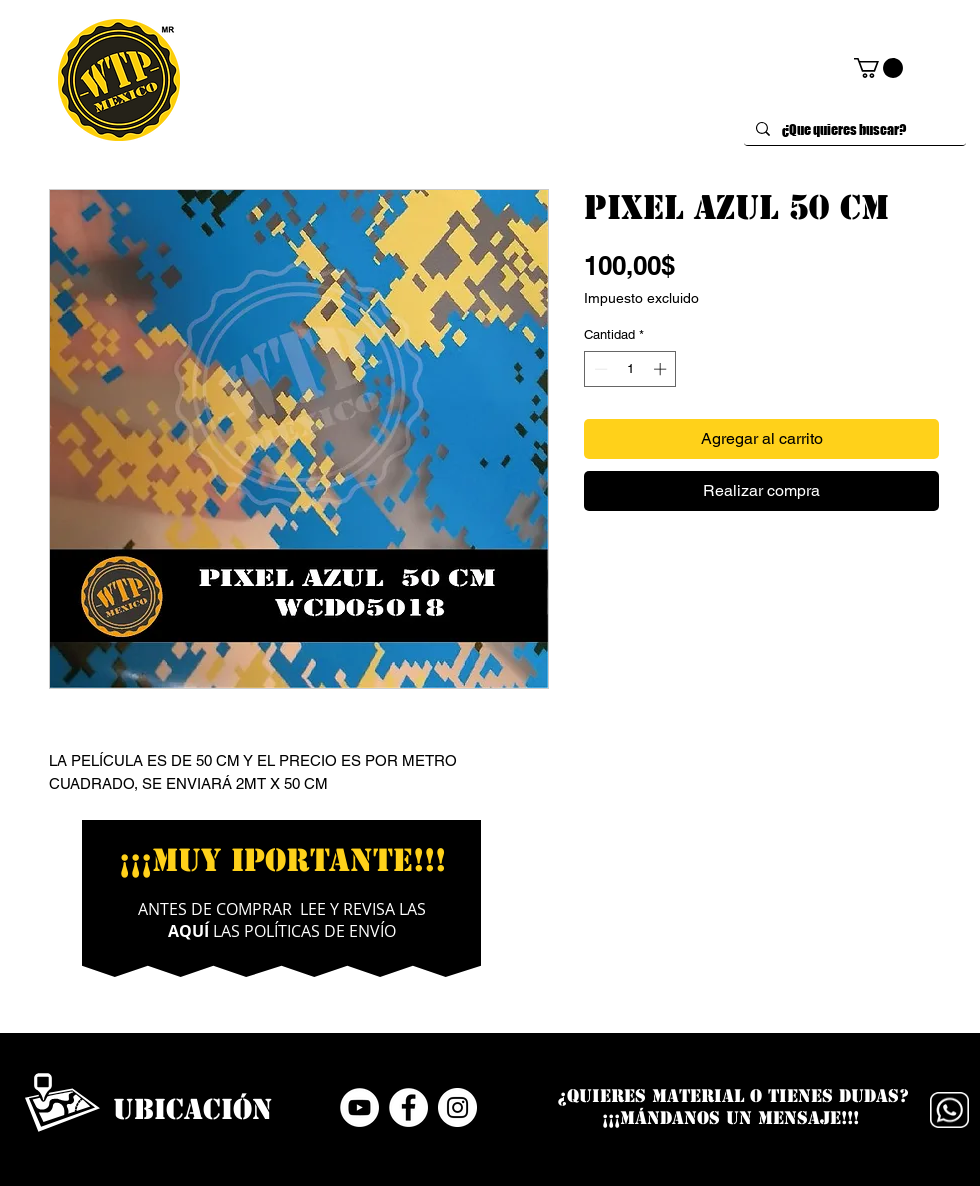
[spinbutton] (630, 369)
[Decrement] (599, 369)
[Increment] (662, 369)
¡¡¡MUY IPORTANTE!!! (282, 860)
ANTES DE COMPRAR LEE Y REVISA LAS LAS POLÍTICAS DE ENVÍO (282, 920)
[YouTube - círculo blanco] (359, 1107)
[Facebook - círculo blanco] (408, 1107)
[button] (878, 68)
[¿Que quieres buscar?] (853, 129)
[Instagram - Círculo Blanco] (457, 1107)
